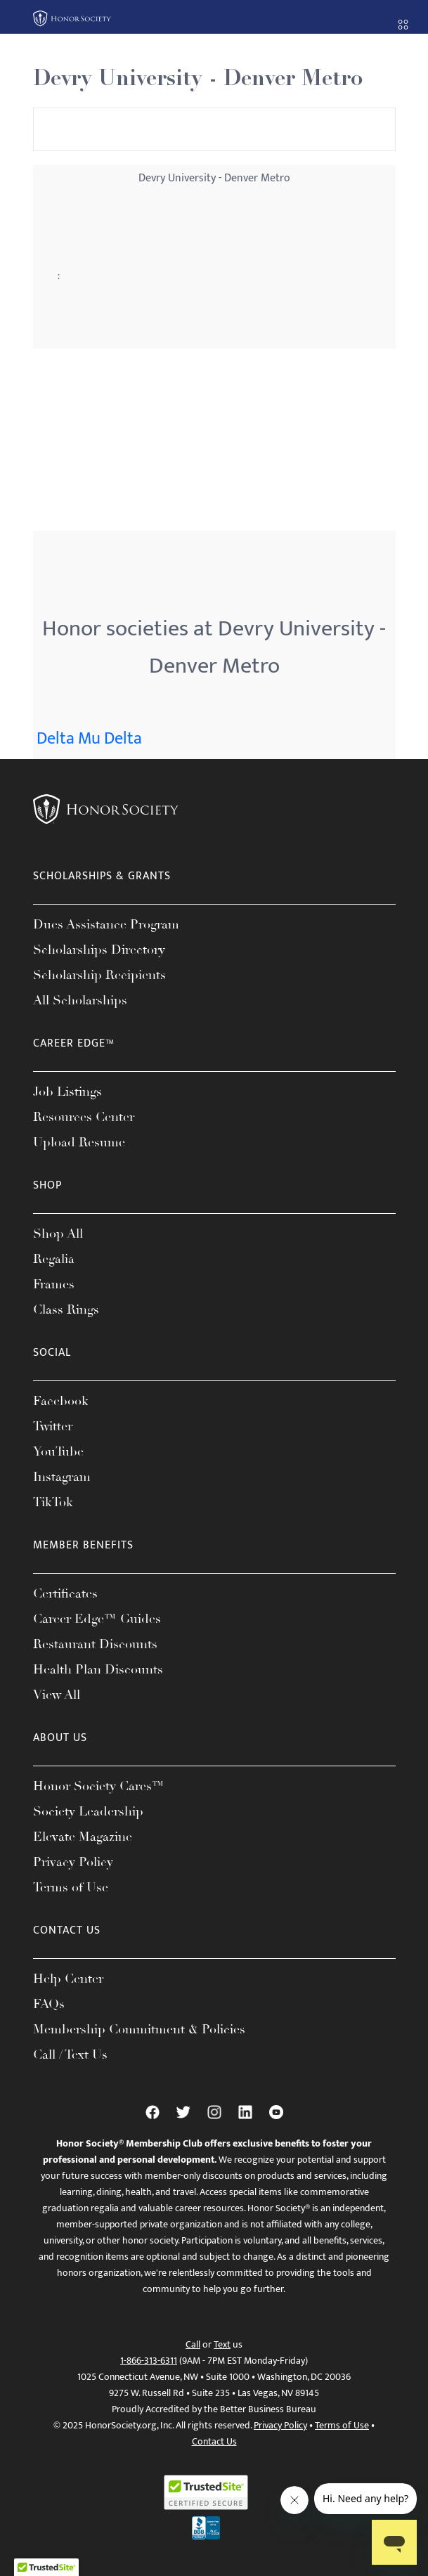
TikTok (53, 1502)
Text (222, 2344)
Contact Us (214, 2441)
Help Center (68, 1978)
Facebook (61, 1401)
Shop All (58, 1233)
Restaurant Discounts (95, 1644)
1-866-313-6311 (148, 2360)
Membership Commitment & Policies (139, 2029)
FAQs (49, 2004)
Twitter (52, 1426)
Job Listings (67, 1091)
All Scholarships (80, 1000)
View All (56, 1694)
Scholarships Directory (99, 949)
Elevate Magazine (82, 1836)
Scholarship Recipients (99, 975)
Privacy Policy (73, 1862)
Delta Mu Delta (89, 739)
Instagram (62, 1476)
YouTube (58, 1451)
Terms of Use (70, 1887)
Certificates (65, 1593)
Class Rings (66, 1309)
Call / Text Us (70, 2054)
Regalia (53, 1259)
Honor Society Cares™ (98, 1786)
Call (193, 2344)
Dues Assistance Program (106, 924)
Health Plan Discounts (98, 1669)
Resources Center (83, 1117)
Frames (53, 1284)
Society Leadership (88, 1811)
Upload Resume (79, 1142)
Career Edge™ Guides (97, 1618)
